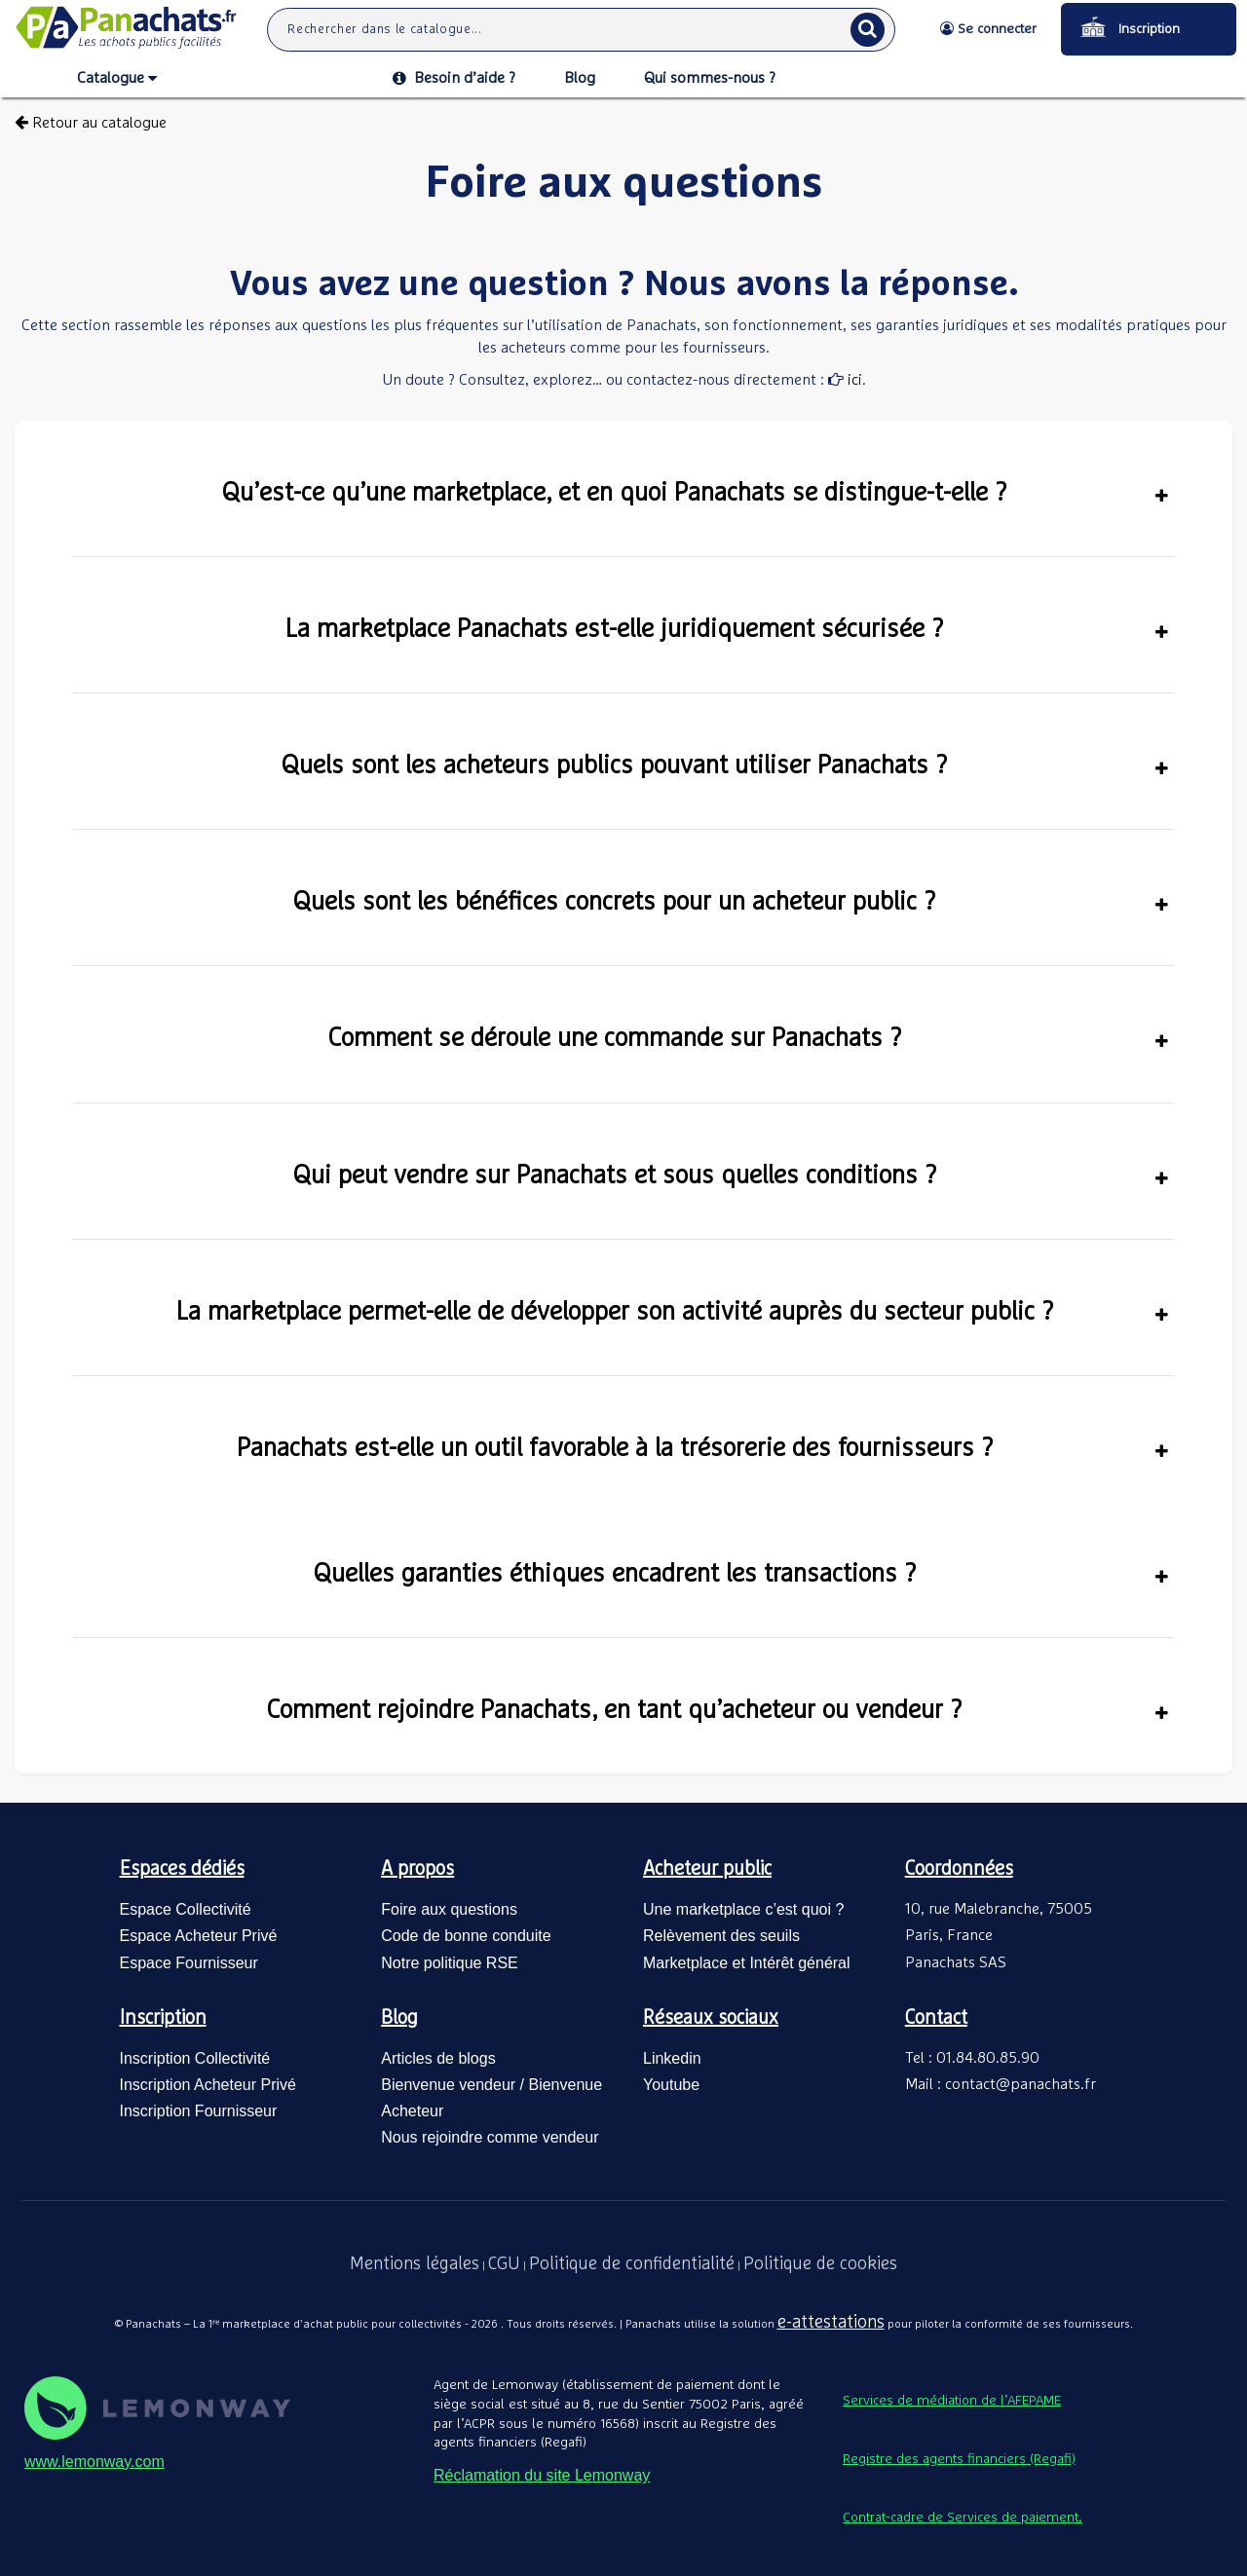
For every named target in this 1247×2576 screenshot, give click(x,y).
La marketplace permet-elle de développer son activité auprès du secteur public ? (672, 1312)
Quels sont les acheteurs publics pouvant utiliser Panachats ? (725, 765)
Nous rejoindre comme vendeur (489, 2137)
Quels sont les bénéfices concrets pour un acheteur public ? (730, 902)
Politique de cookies (820, 2264)
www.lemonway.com (94, 2461)
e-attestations (831, 2323)
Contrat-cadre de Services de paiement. (962, 2517)
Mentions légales (414, 2264)
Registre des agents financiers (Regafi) (959, 2459)
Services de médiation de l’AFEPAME (952, 2401)
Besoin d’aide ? (454, 78)
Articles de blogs (438, 2058)
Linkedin (672, 2058)
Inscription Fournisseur (199, 2111)
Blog (579, 78)
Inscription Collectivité (195, 2058)
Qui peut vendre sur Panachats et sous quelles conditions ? (731, 1175)
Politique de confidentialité (632, 2264)
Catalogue (117, 79)
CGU (504, 2264)
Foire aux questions (449, 1909)
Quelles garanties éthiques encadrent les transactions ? (741, 1574)
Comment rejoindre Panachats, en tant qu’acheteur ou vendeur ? (717, 1710)
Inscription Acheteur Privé (208, 2084)
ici (853, 380)
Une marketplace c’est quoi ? (743, 1909)
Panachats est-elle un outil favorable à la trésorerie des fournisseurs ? (703, 1448)
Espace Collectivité (185, 1909)
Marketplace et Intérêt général (746, 1963)
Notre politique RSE (449, 1963)
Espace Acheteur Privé (199, 1935)
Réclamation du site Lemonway (542, 2475)
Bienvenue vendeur (448, 2084)
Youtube (671, 2084)
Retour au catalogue (91, 123)
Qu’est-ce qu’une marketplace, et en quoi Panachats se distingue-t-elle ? (695, 492)
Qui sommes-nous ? (709, 78)
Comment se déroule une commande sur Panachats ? (748, 1038)
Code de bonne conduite (465, 1935)
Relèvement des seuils (721, 1935)
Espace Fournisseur (189, 1963)
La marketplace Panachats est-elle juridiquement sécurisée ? (726, 629)
